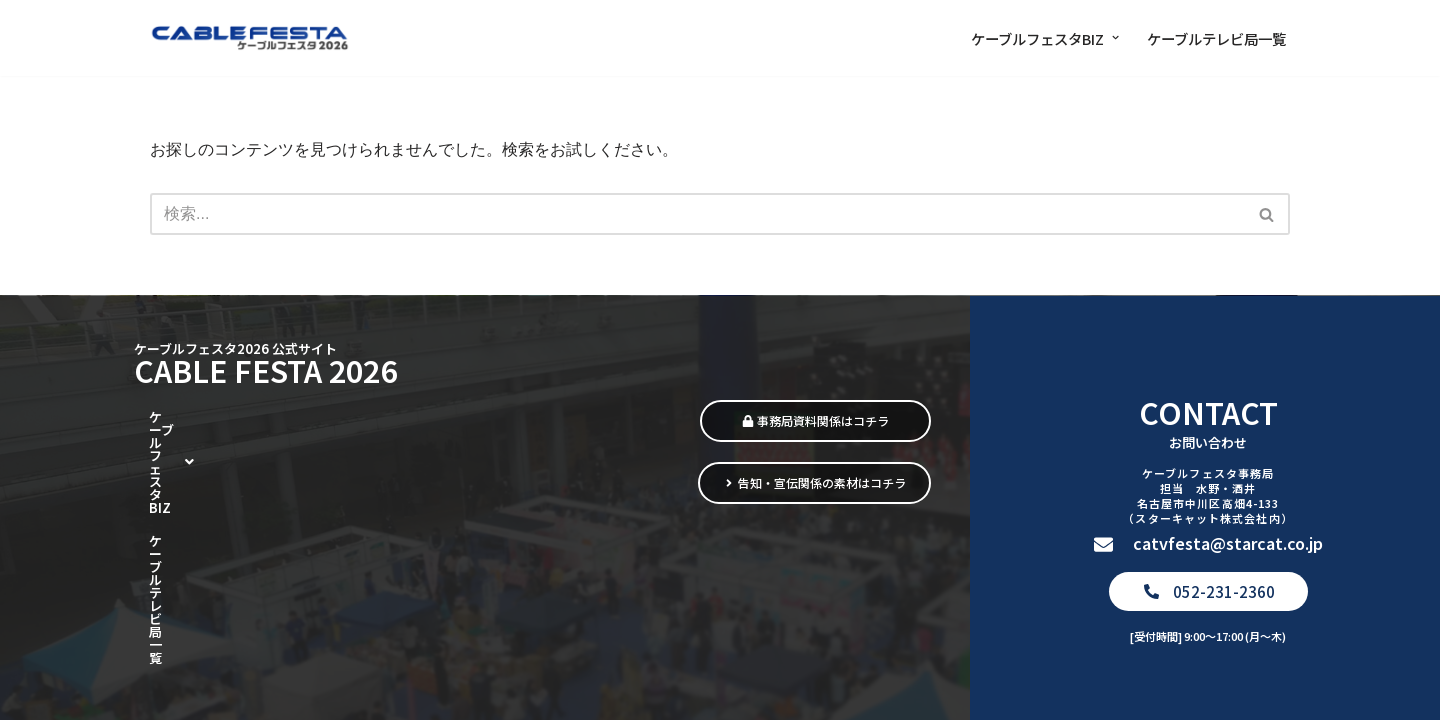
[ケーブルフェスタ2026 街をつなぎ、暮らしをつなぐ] (250, 38)
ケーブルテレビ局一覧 (1216, 38)
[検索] (697, 214)
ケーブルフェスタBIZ (228, 544)
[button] (1115, 37)
